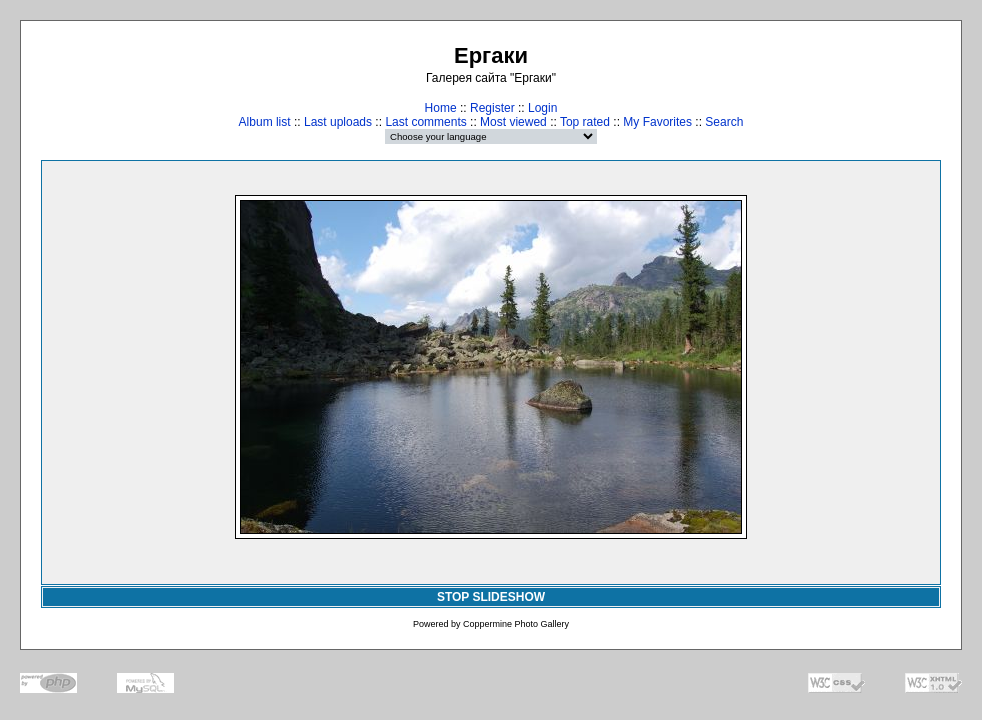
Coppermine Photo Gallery (516, 624)
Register (492, 108)
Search (724, 122)
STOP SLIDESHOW (491, 597)
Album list (265, 122)
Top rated (585, 122)
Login (542, 108)
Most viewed (513, 122)
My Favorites (657, 122)
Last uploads (338, 122)
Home (441, 108)
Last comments (425, 122)
